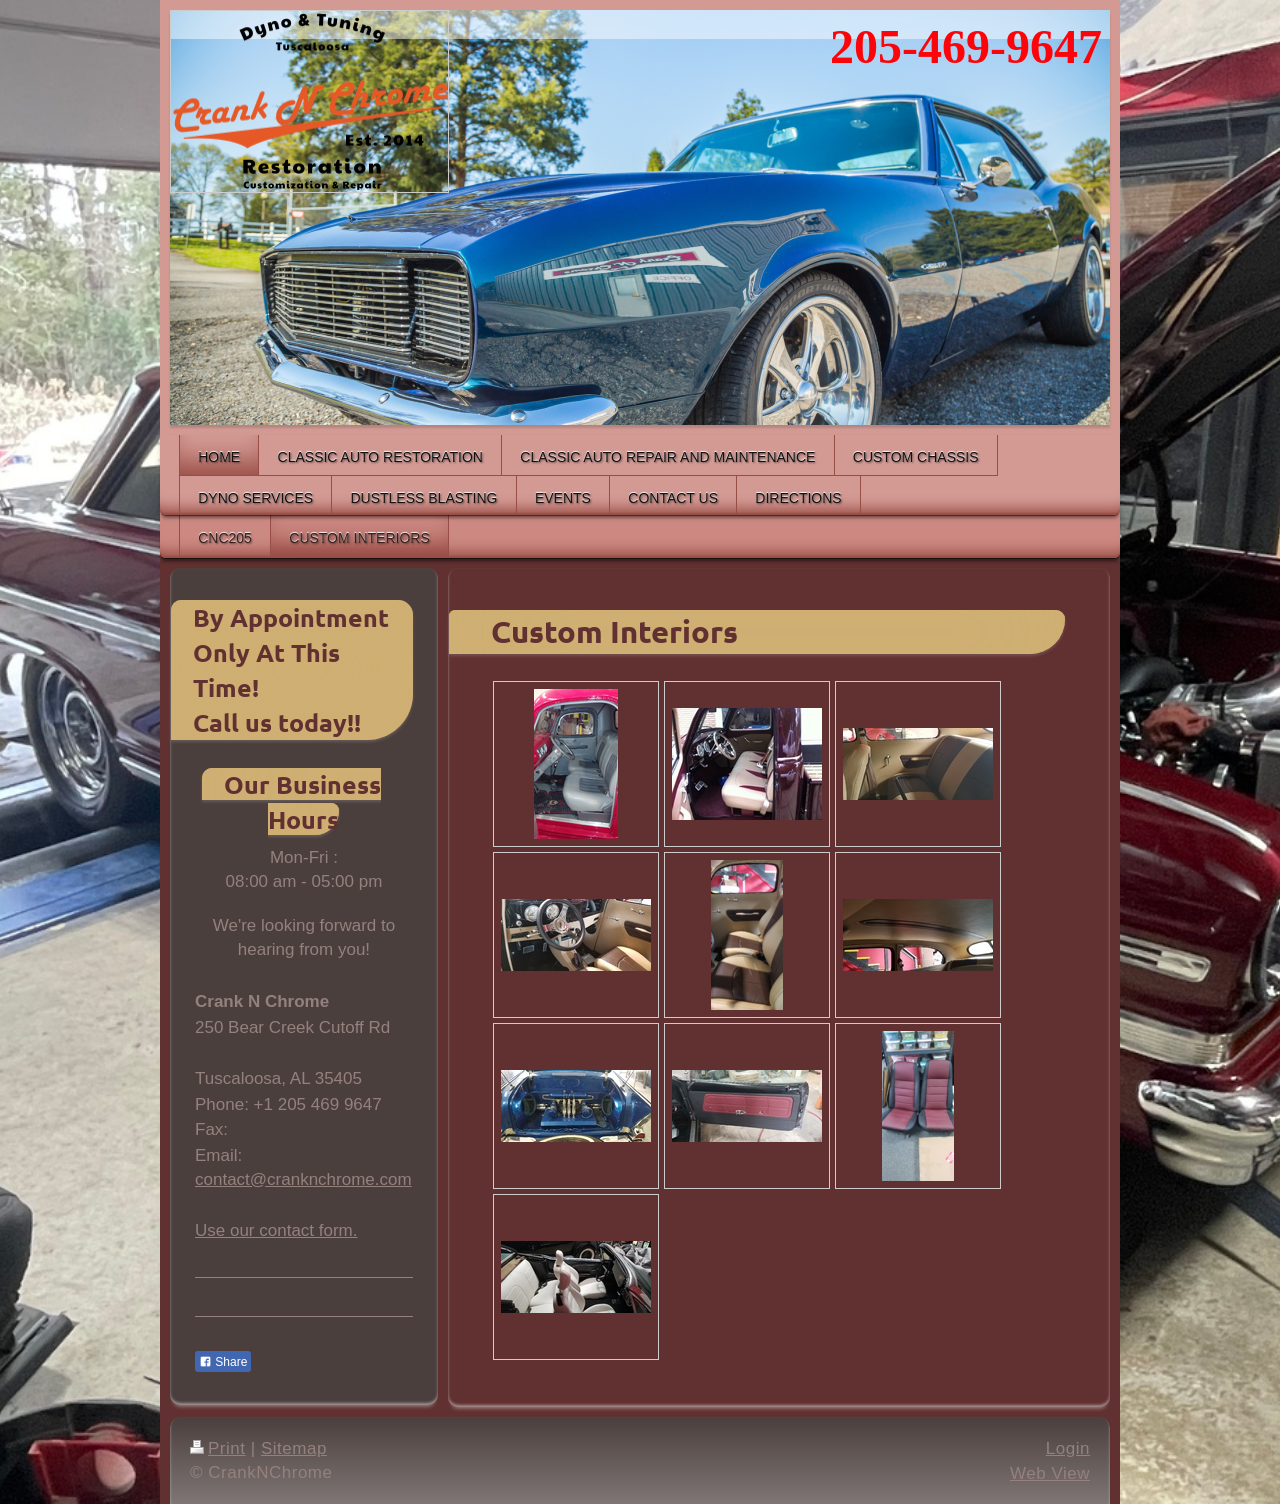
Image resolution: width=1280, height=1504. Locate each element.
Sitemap (294, 1448)
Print (218, 1448)
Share (223, 1362)
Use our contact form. (276, 1230)
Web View (1050, 1473)
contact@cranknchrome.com (303, 1179)
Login (1068, 1448)
